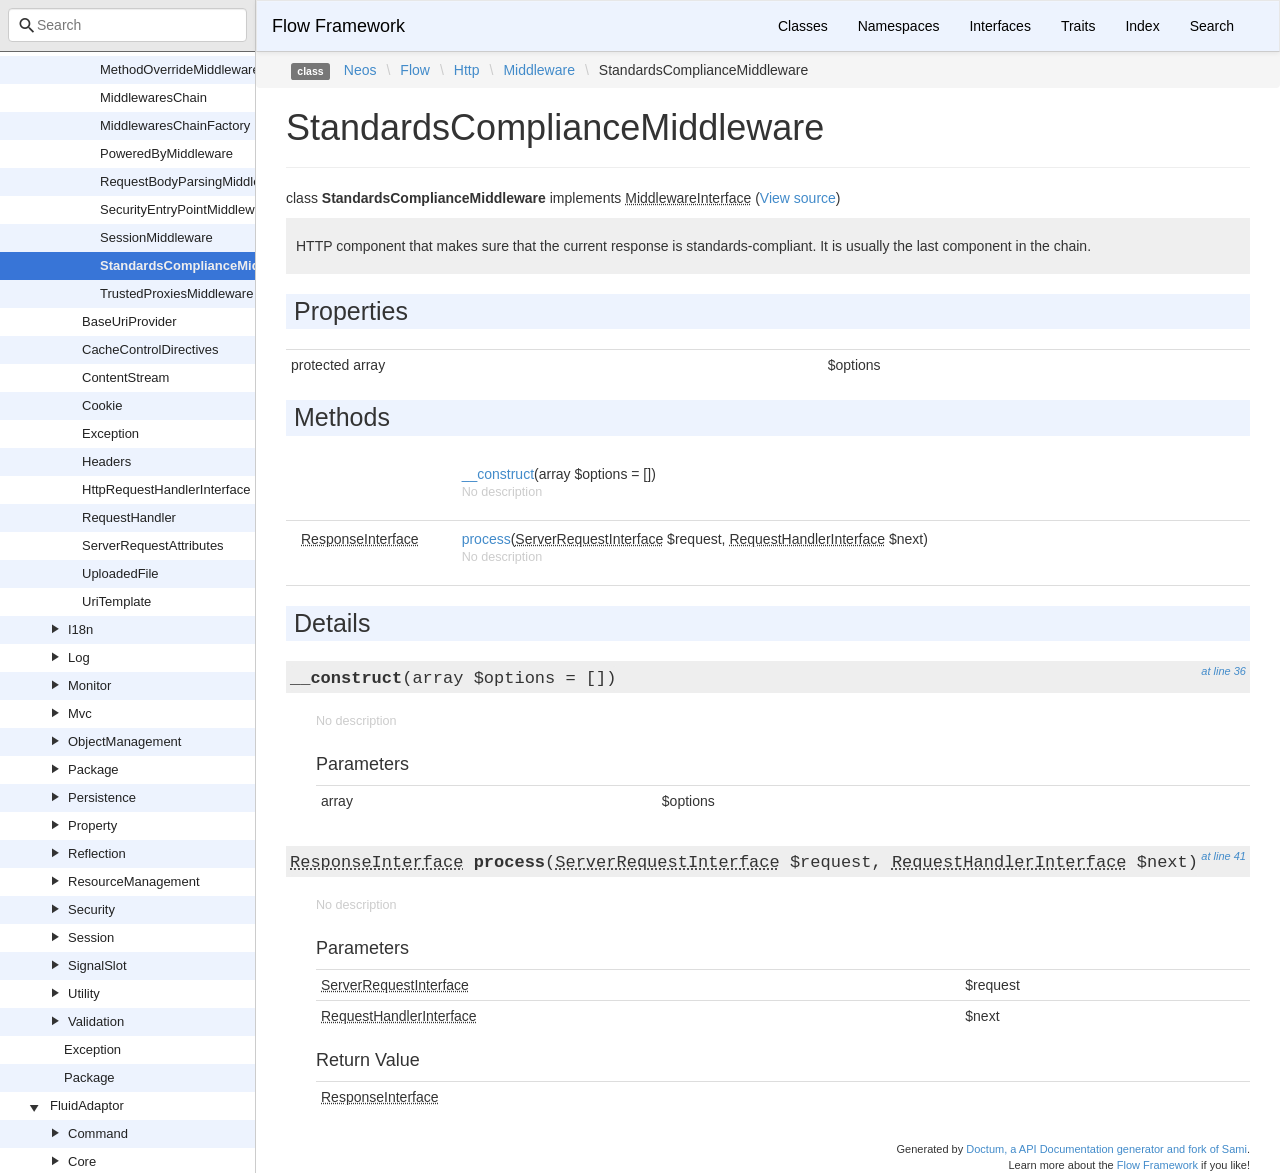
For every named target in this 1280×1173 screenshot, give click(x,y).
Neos (360, 70)
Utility (84, 993)
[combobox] (127, 25)
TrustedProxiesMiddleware (176, 293)
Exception (110, 433)
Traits (1078, 26)
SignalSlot (97, 965)
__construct (498, 474)
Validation (96, 1021)
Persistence (102, 797)
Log (79, 657)
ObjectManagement (124, 741)
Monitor (89, 685)
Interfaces (999, 26)
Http (467, 70)
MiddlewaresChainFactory (175, 125)
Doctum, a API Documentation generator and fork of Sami (1106, 1149)
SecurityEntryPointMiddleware (186, 209)
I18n (80, 629)
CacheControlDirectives (150, 349)
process (486, 539)
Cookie (102, 405)
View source (798, 198)
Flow (415, 70)
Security (91, 909)
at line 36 (1223, 671)
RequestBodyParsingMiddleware (194, 181)
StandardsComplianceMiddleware (204, 265)
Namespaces (899, 26)
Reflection (97, 853)
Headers (106, 461)
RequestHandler (129, 517)
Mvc (80, 713)
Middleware (539, 70)
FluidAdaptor (87, 1105)
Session (91, 937)
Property (92, 825)
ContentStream (125, 377)
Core (82, 1161)
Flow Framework (338, 26)
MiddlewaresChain (153, 97)
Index (1142, 26)
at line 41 (1223, 856)
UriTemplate (116, 601)
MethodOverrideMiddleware (180, 69)
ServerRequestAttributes (153, 545)
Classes (803, 26)
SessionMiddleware (156, 237)
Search (1212, 26)
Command (98, 1133)
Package (93, 769)
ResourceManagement (134, 881)
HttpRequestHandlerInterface (166, 489)
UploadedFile (120, 573)
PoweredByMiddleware (166, 153)
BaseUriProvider (129, 321)
